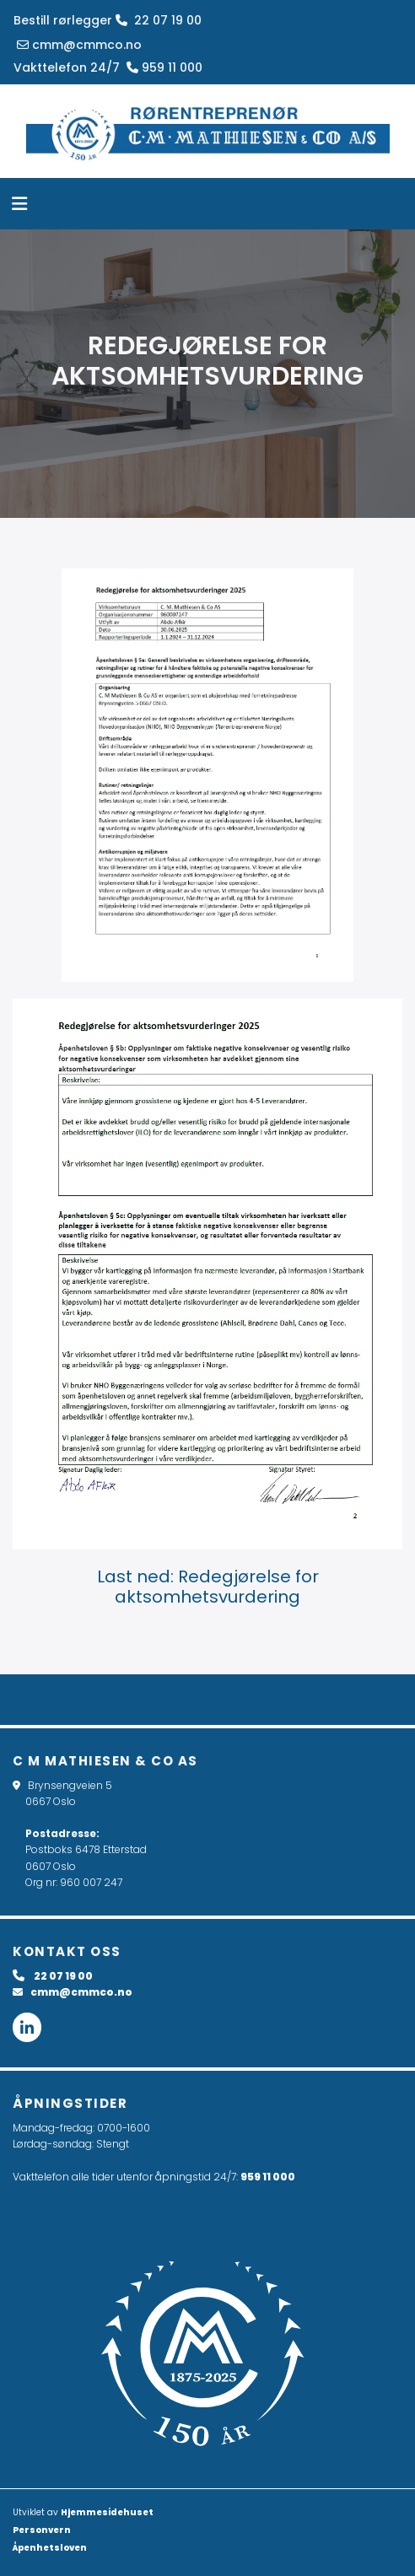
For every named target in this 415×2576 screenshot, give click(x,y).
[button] (196, 206)
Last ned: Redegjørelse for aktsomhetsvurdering (208, 1587)
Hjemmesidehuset (107, 2512)
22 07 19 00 (159, 20)
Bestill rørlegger (62, 20)
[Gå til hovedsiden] (207, 131)
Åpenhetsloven (50, 2547)
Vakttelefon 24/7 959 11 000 (107, 67)
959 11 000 (267, 2176)
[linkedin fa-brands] (27, 2027)
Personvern (42, 2530)
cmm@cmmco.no (77, 44)
